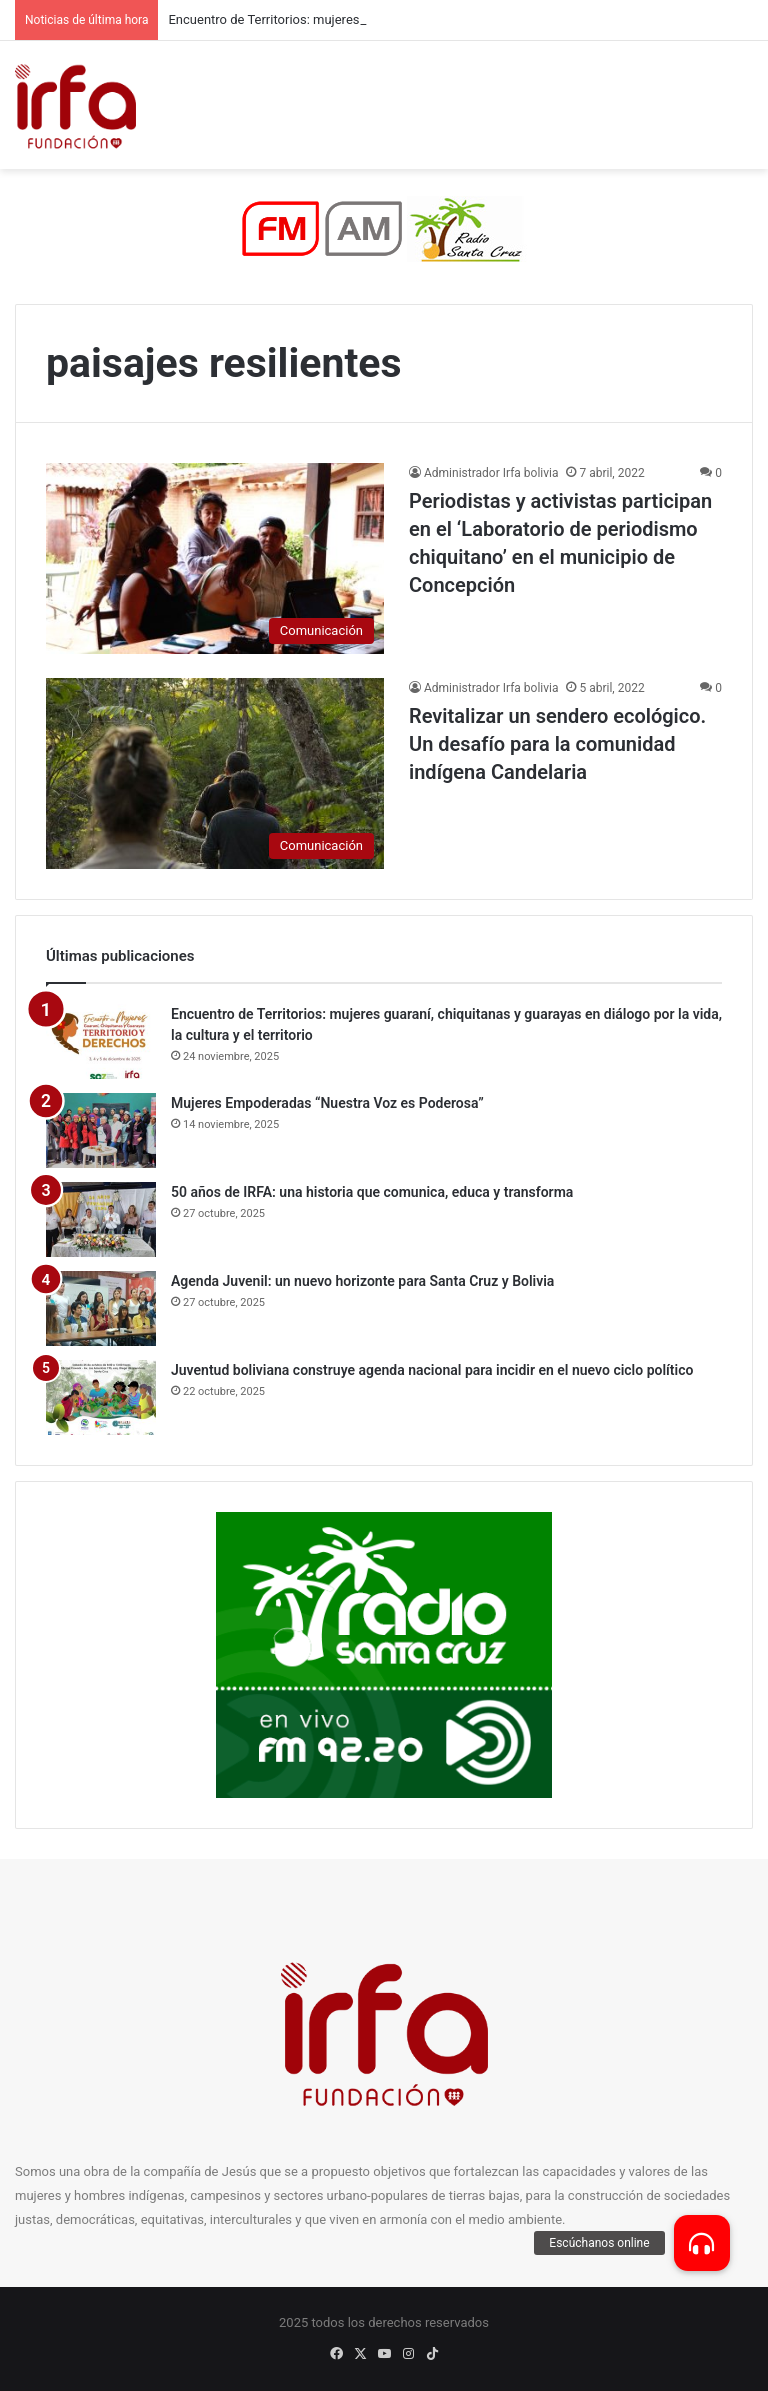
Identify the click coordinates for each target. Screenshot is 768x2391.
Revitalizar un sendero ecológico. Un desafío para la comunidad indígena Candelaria (557, 744)
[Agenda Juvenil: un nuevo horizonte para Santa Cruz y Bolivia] (101, 1308)
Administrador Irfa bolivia (491, 473)
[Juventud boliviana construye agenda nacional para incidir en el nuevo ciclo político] (101, 1397)
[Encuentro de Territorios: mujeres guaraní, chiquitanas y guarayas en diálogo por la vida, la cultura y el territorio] (101, 1041)
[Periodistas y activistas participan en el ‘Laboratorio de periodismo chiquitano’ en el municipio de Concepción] (215, 558)
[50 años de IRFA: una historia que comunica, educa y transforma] (101, 1219)
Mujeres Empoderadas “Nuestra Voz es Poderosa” (327, 1103)
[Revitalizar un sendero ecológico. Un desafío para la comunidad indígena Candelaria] (215, 773)
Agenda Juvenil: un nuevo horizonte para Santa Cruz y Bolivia (362, 1281)
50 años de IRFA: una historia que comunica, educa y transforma (372, 1192)
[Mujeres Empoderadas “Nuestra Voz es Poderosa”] (101, 1130)
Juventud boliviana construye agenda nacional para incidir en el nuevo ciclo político (432, 1370)
